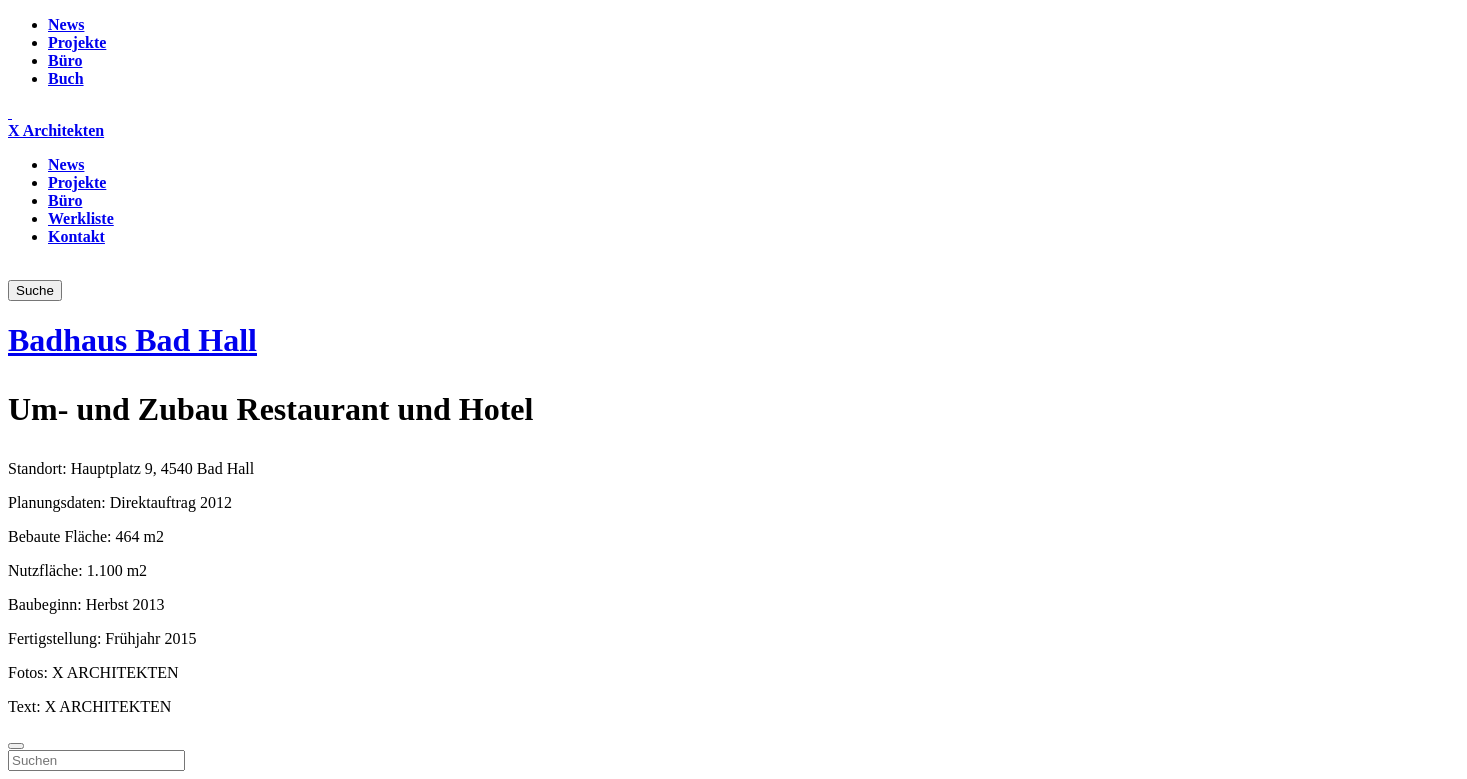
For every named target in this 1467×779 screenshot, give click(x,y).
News (66, 24)
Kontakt (76, 236)
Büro (65, 60)
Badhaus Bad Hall (132, 340)
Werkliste (81, 218)
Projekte (77, 42)
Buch (66, 78)
